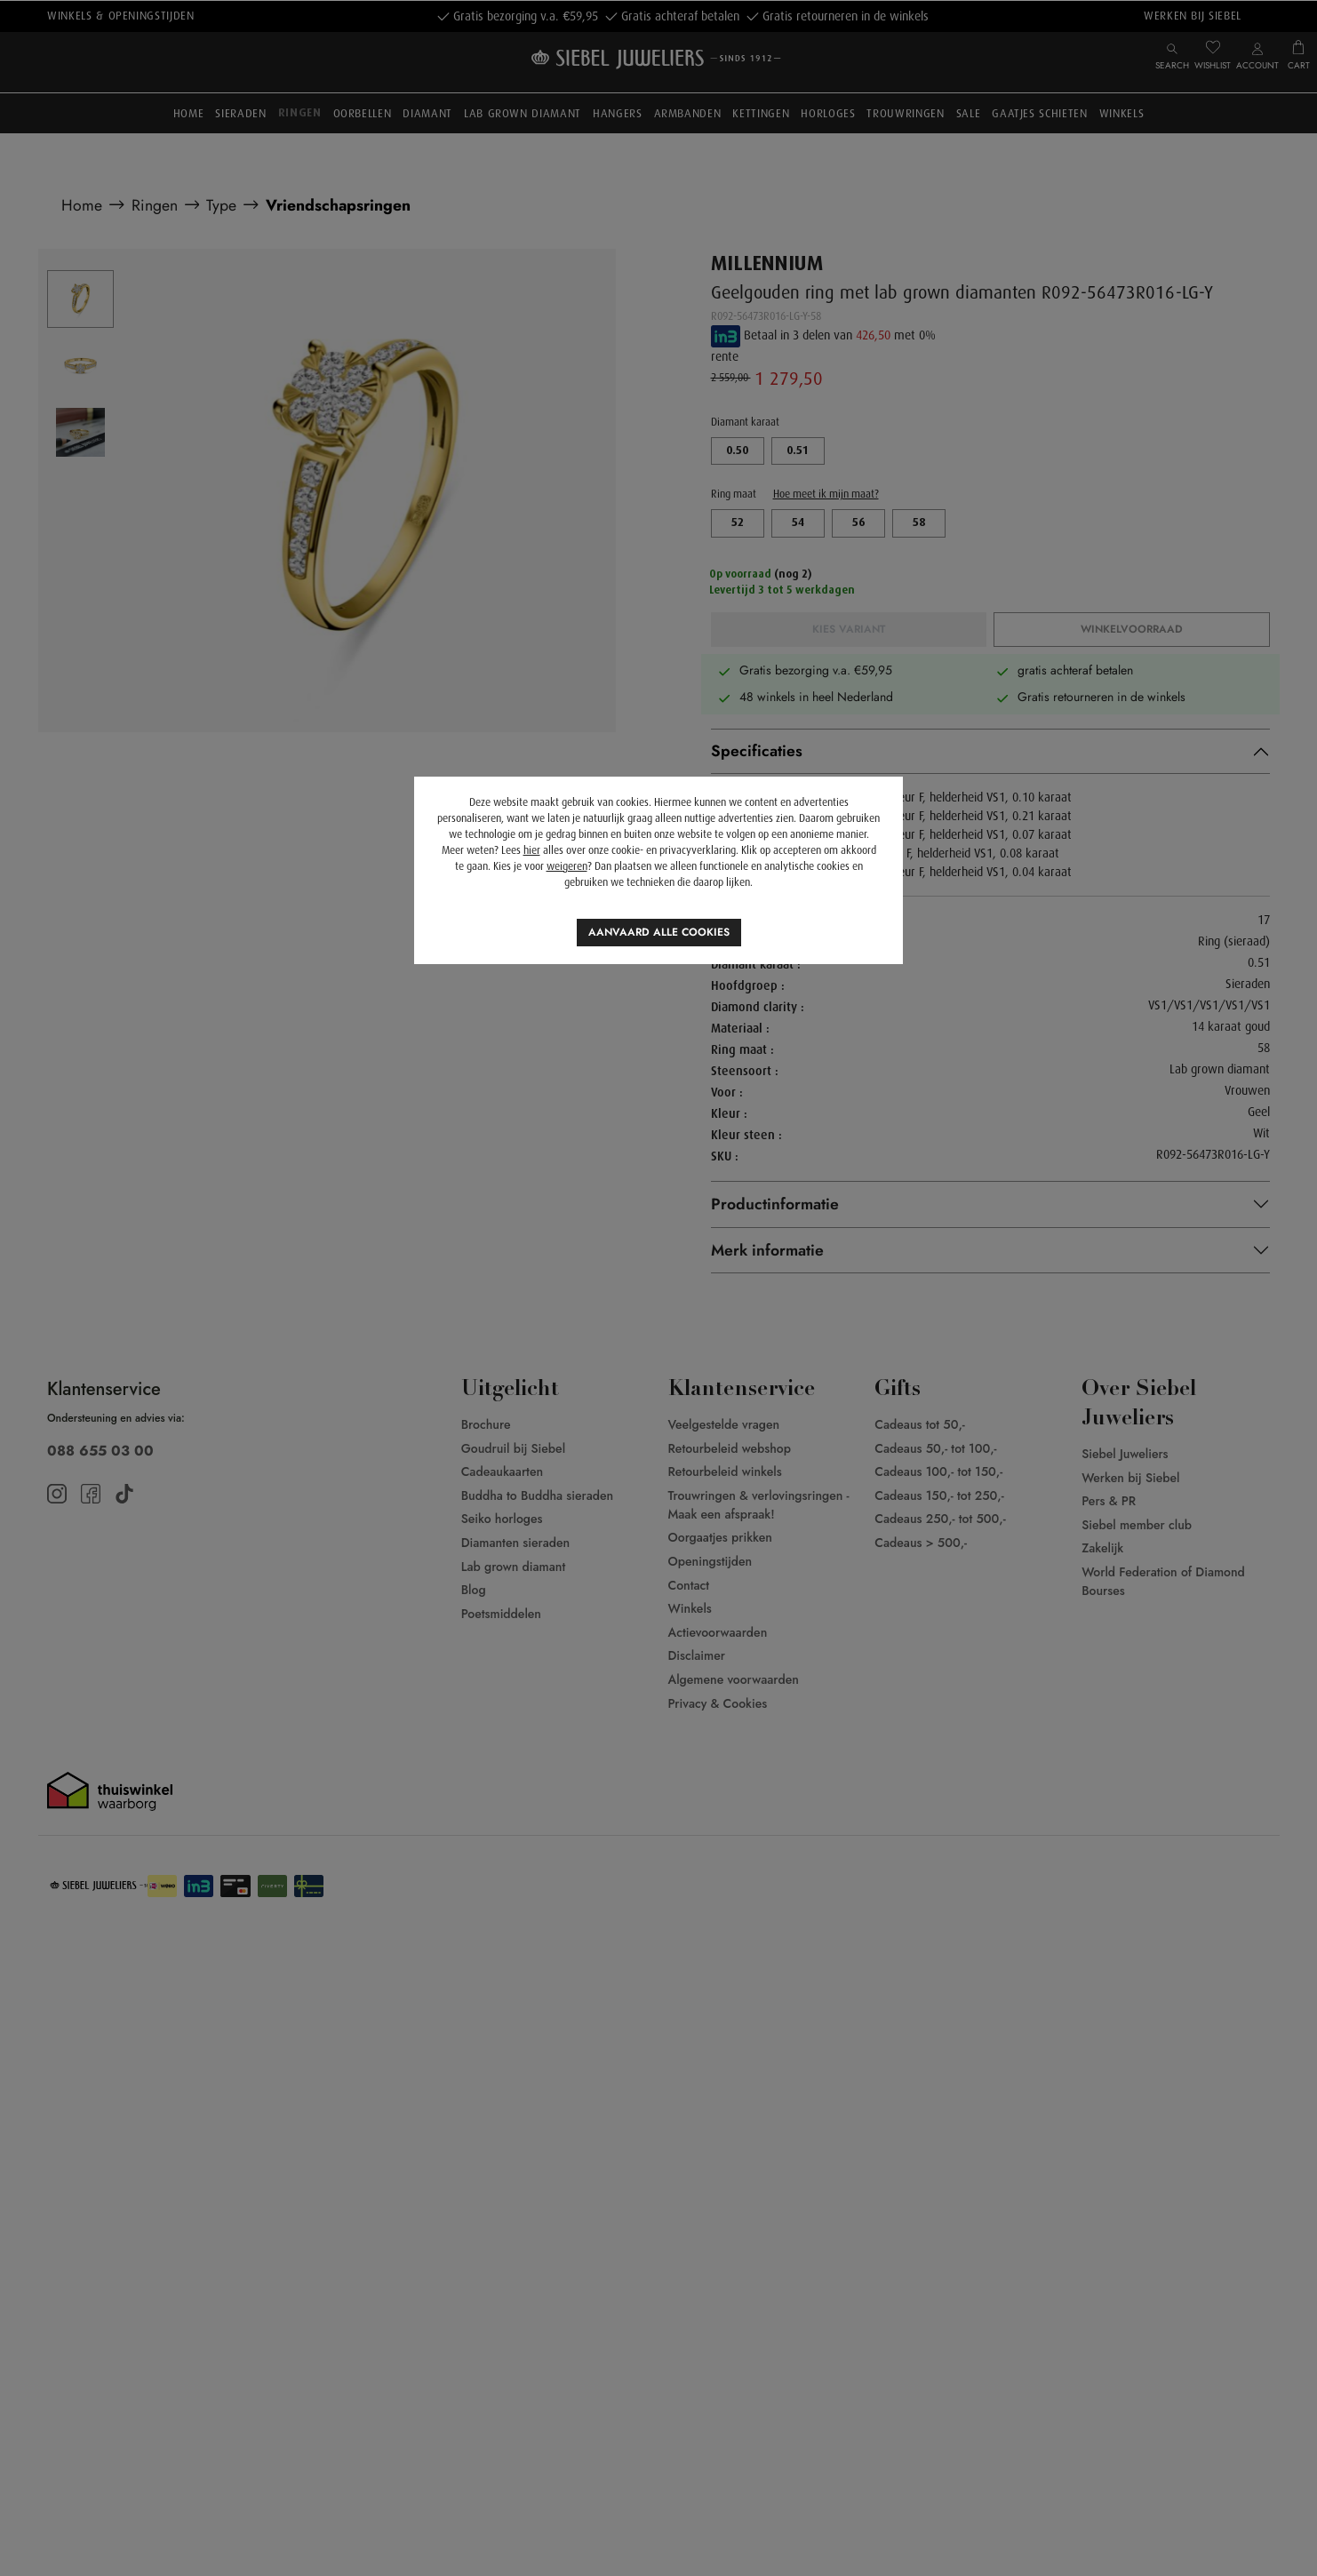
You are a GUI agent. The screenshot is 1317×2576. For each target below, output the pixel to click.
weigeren (567, 866)
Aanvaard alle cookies (659, 932)
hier (531, 850)
